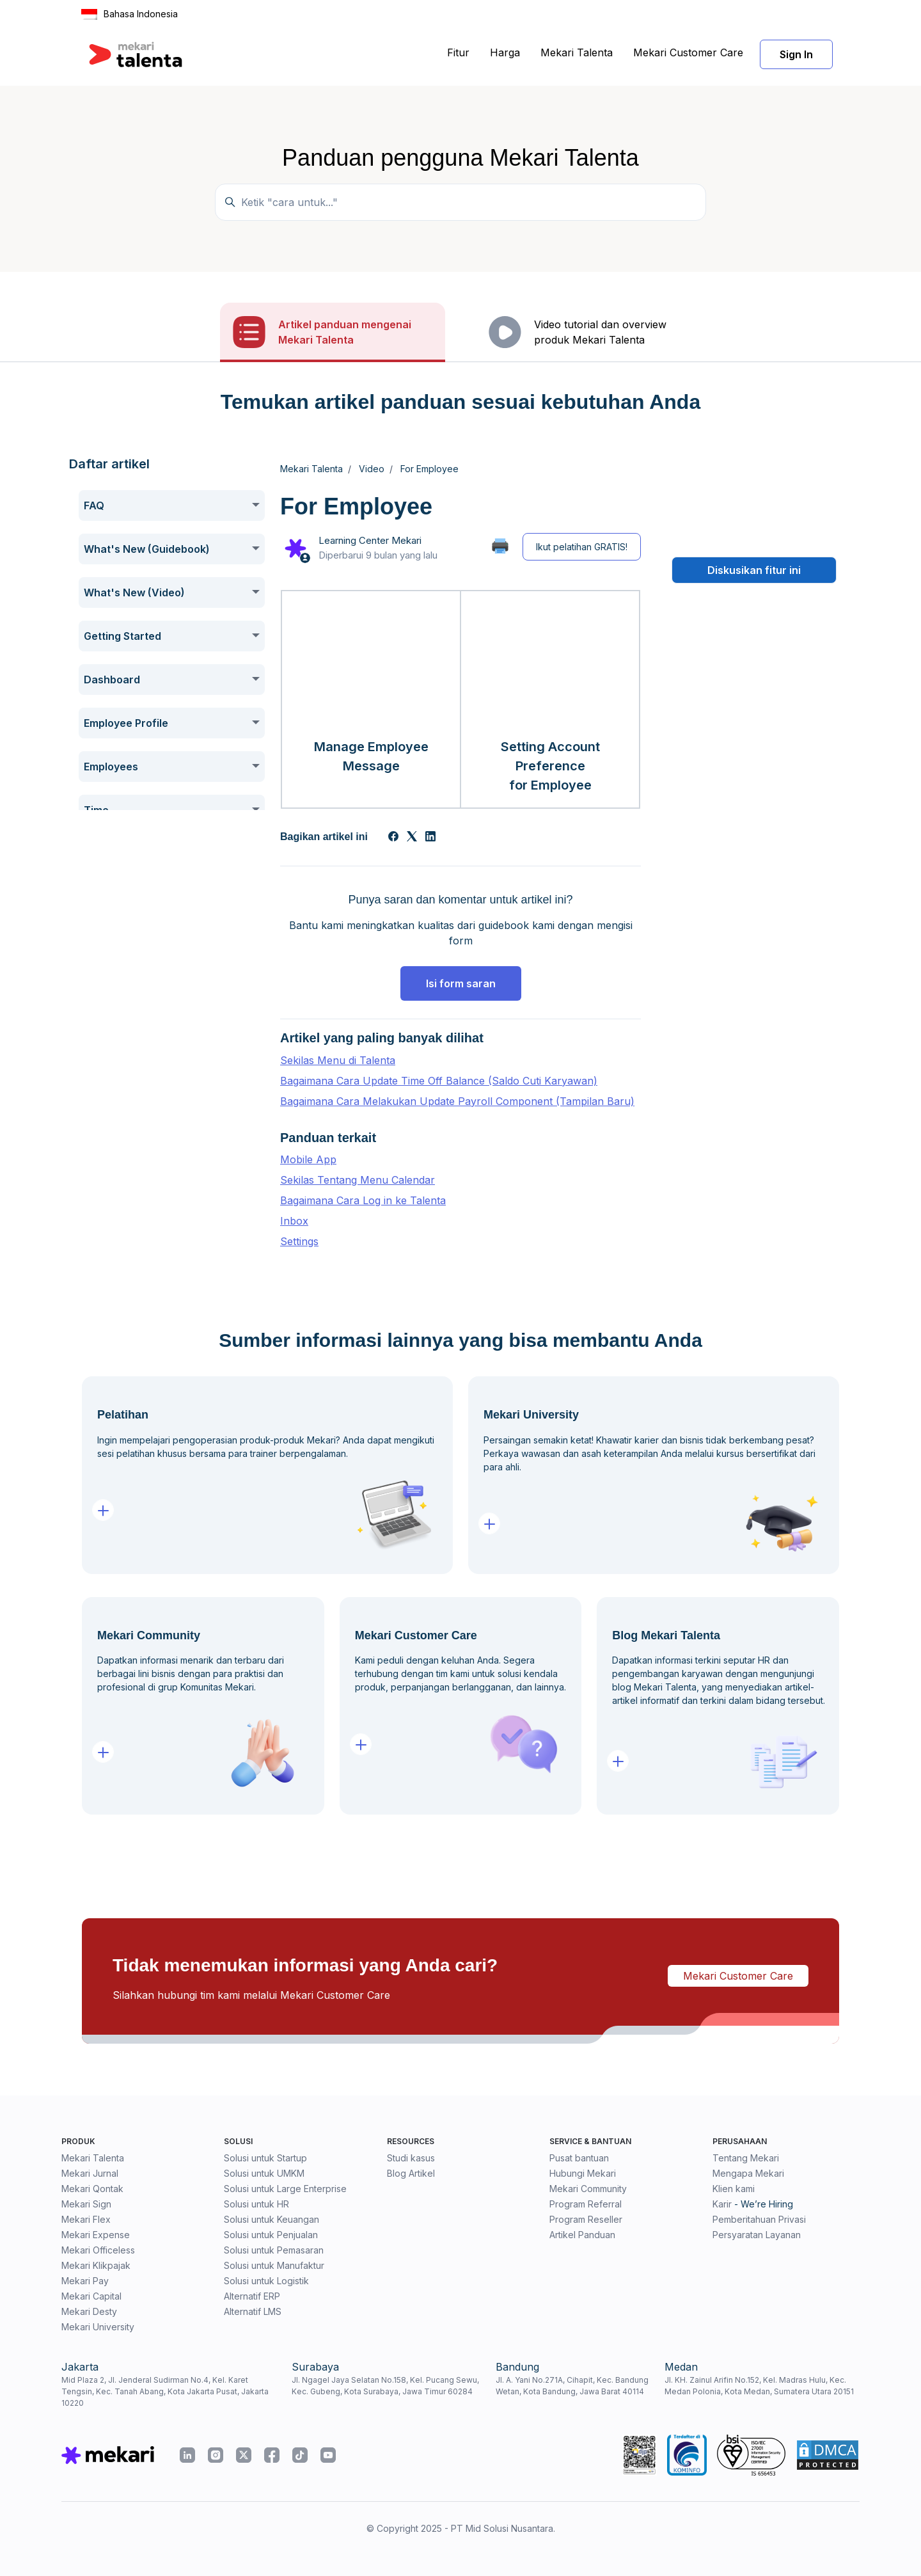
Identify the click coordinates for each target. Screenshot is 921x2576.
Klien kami (733, 2188)
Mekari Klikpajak (95, 2265)
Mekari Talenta (576, 52)
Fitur (458, 52)
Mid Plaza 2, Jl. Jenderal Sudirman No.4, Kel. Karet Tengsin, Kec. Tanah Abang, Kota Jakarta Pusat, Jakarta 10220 (165, 2391)
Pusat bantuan (579, 2157)
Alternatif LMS (252, 2311)
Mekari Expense (95, 2234)
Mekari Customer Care (688, 52)
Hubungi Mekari (582, 2173)
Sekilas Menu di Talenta (337, 1060)
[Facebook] (393, 837)
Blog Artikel (411, 2173)
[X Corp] (412, 837)
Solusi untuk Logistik (266, 2280)
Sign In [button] (796, 54)
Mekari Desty (89, 2311)
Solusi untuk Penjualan (271, 2234)
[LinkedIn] (430, 837)
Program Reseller (585, 2219)
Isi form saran (461, 983)
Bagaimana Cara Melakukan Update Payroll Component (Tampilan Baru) (457, 1101)
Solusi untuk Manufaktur (274, 2265)
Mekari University (97, 2326)
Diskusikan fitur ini (754, 570)
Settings (299, 1241)
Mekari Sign (86, 2203)
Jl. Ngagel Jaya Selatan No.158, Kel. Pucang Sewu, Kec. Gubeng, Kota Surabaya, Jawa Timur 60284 (385, 2385)
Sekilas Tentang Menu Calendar (357, 1179)
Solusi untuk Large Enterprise (285, 2188)
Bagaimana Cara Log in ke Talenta (363, 1200)
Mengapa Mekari (748, 2173)
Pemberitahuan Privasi (759, 2219)
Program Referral (585, 2203)
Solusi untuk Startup (265, 2157)
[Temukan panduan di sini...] (460, 202)
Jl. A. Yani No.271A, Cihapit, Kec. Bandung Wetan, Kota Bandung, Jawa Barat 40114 (572, 2385)
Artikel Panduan (582, 2234)
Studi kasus (411, 2157)
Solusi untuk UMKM (264, 2173)
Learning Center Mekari (370, 540)
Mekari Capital (91, 2296)
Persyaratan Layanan (756, 2234)
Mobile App (308, 1159)
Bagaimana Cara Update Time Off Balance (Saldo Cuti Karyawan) (438, 1080)
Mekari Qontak (92, 2188)
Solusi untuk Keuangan (271, 2219)
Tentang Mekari (745, 2157)
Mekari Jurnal (89, 2173)
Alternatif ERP (252, 2296)
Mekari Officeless (98, 2250)
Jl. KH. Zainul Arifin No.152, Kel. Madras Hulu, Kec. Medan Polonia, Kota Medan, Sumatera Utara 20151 (759, 2385)
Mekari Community (588, 2188)
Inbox (294, 1220)
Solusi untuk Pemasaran (274, 2250)
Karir (722, 2203)
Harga (505, 52)
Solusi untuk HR (256, 2203)
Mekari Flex (86, 2219)
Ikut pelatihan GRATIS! (581, 546)
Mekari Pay (85, 2280)
